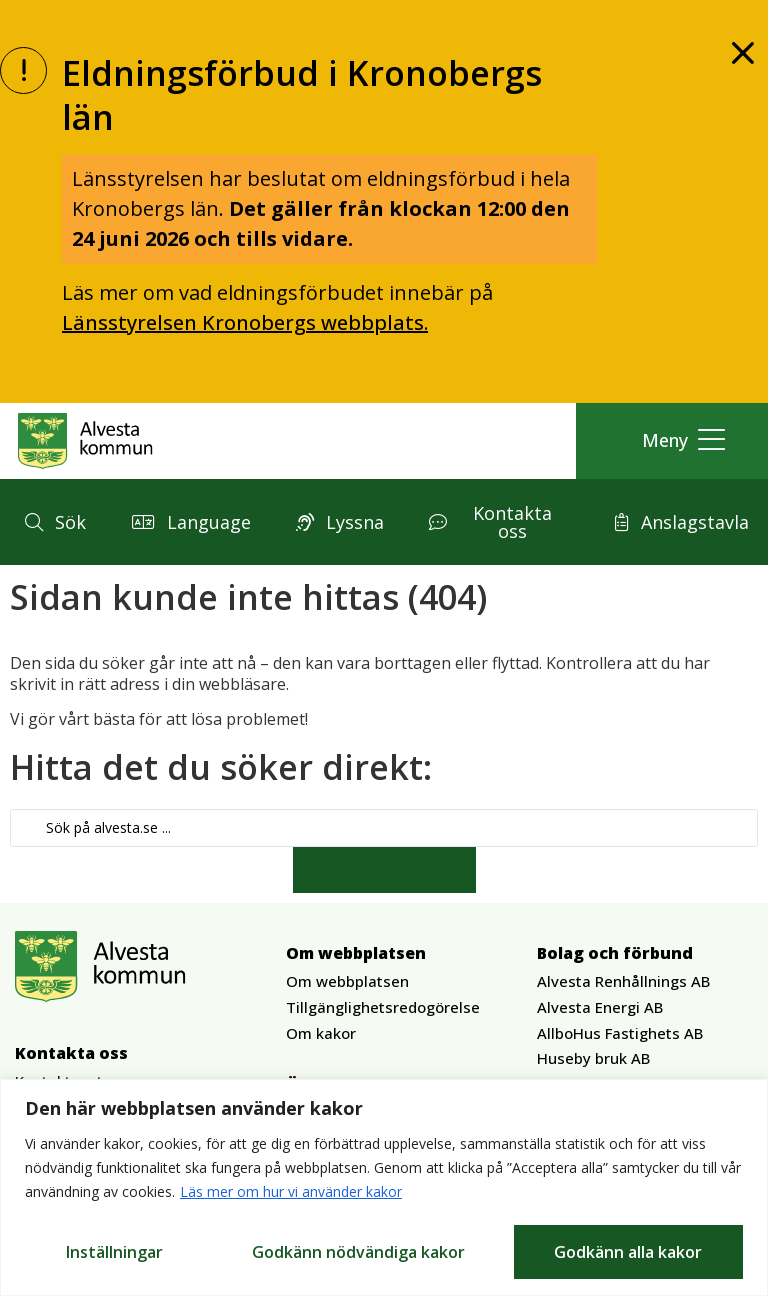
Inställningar (114, 1252)
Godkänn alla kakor (628, 1252)
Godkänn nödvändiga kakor (358, 1252)
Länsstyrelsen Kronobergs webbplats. (245, 322)
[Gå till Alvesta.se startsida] (85, 441)
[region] (384, 1187)
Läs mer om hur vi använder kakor (291, 1192)
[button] (678, 440)
